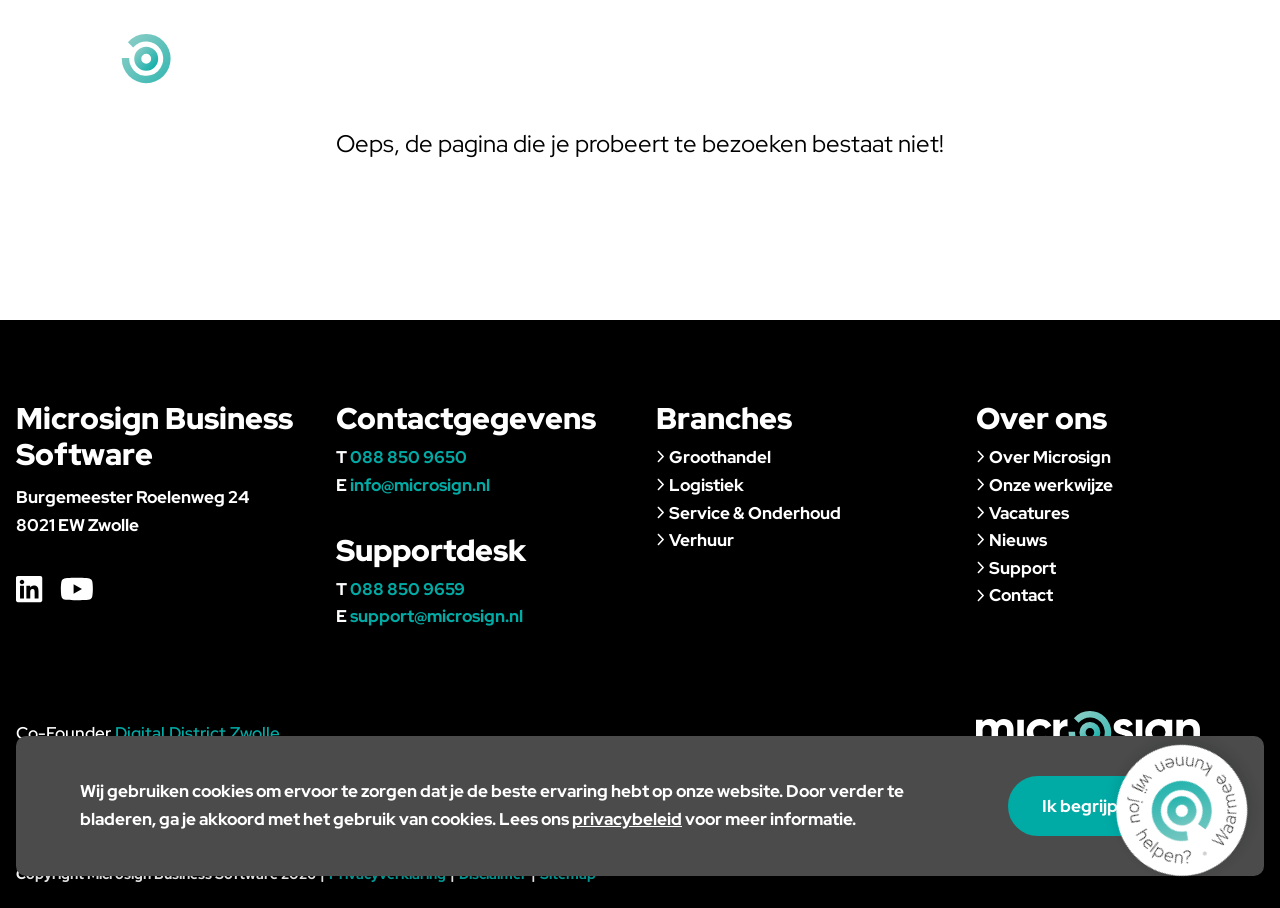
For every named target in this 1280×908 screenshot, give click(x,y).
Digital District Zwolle (197, 733)
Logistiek (700, 485)
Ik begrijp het (1104, 806)
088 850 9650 (408, 457)
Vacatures (765, 29)
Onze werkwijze (1044, 485)
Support (1112, 74)
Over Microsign (1043, 457)
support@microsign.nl (436, 616)
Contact (1224, 74)
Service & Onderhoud (748, 513)
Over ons (893, 74)
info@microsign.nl (1192, 29)
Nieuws (1004, 74)
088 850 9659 (407, 589)
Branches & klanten (724, 74)
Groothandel (713, 457)
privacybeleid (627, 819)
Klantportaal (873, 29)
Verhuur (695, 540)
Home (683, 29)
